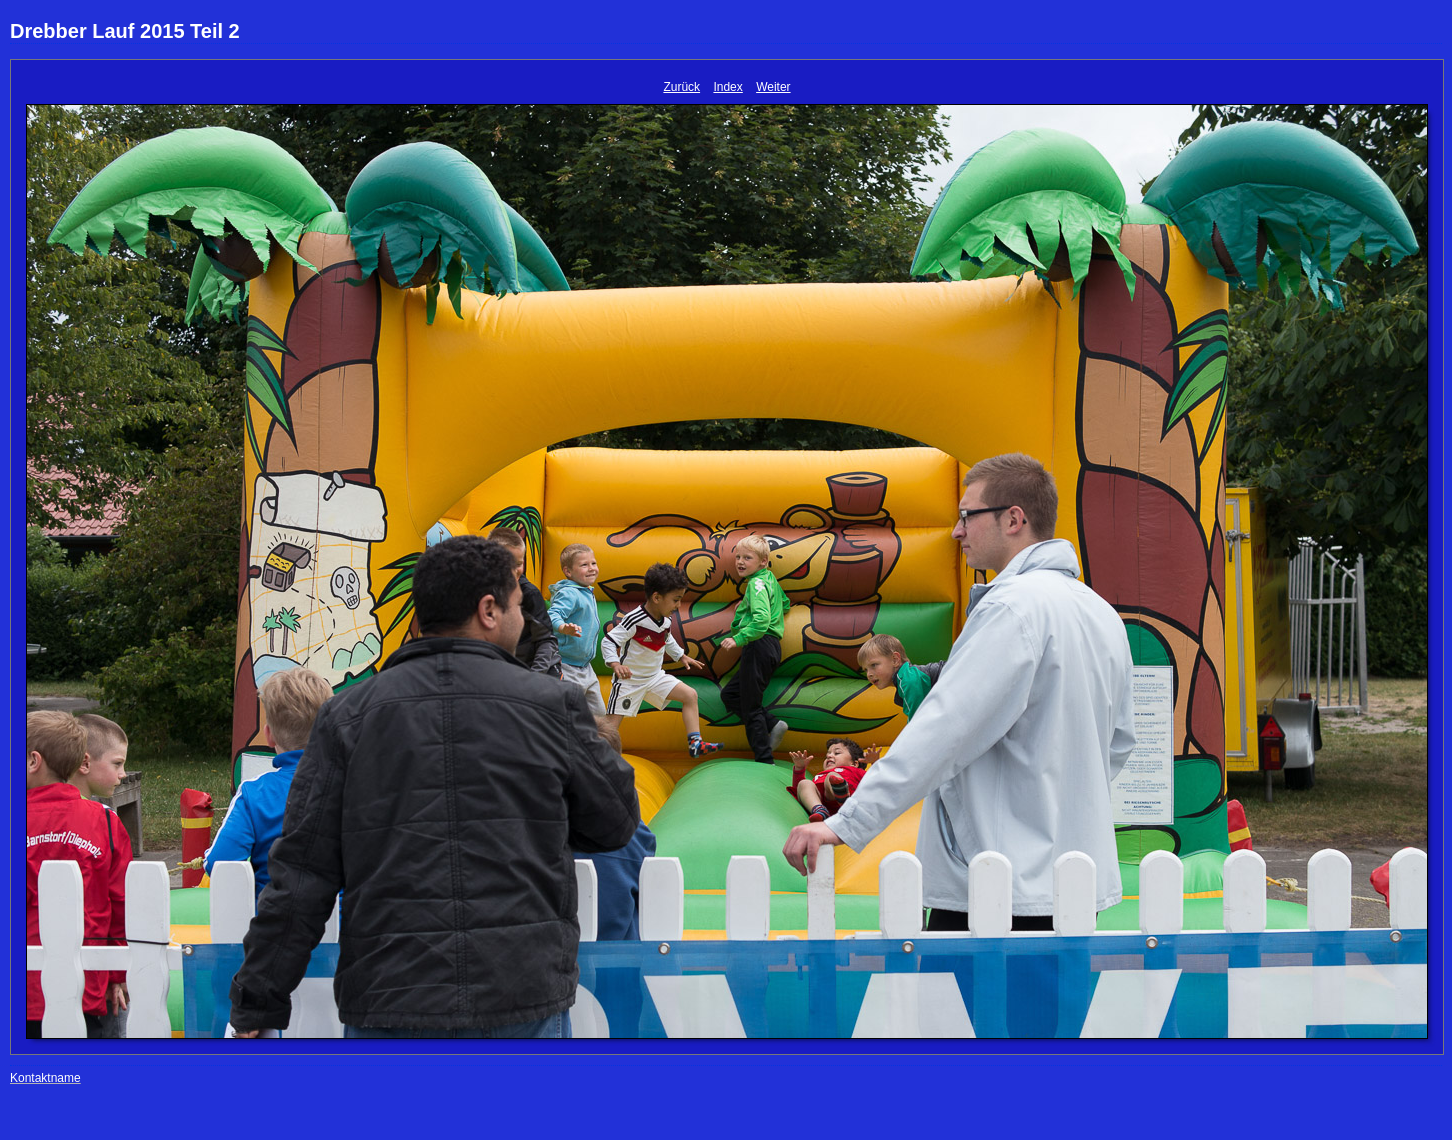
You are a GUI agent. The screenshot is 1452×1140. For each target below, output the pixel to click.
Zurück (681, 87)
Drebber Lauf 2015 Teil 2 (125, 31)
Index (727, 87)
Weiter (773, 87)
